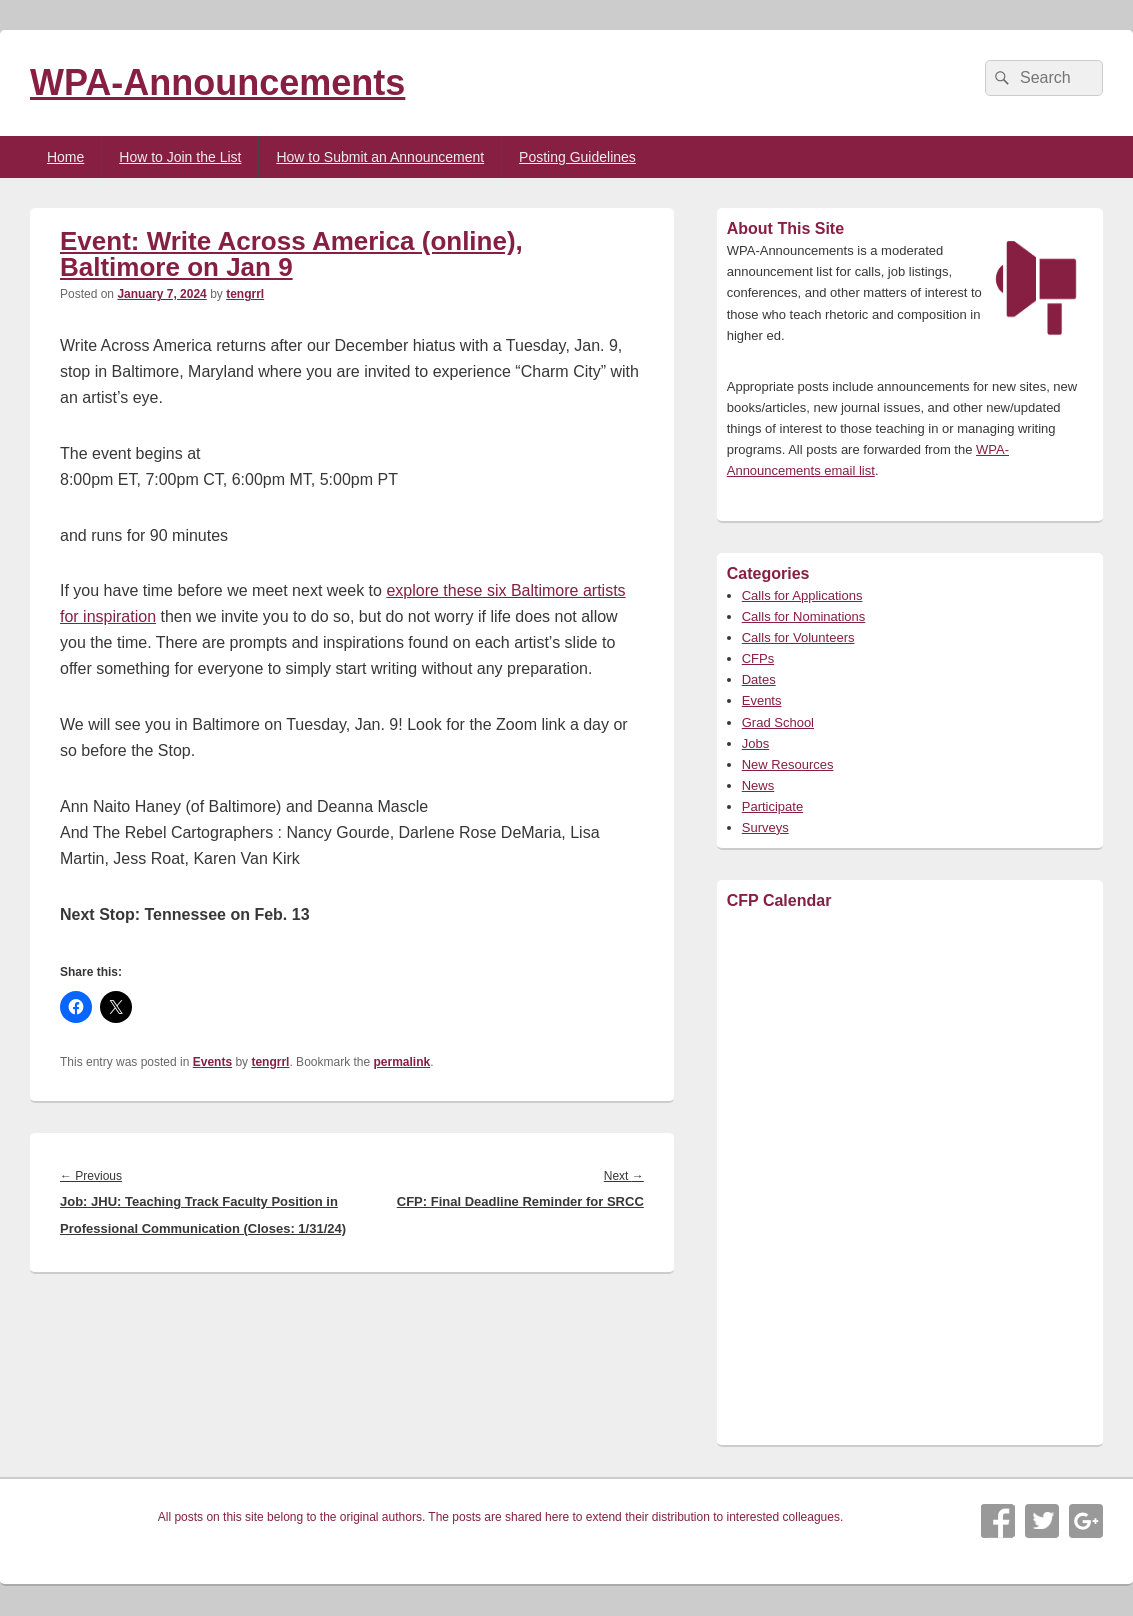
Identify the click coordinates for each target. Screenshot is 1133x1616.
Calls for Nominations (804, 616)
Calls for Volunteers (798, 637)
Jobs (755, 743)
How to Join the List (180, 157)
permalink (402, 1062)
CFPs (758, 658)
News (758, 785)
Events (212, 1062)
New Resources (788, 764)
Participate (772, 806)
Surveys (765, 827)
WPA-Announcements (217, 82)
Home (65, 157)
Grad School (778, 722)
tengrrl (245, 294)
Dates (759, 679)
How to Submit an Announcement (380, 157)
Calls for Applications (802, 595)
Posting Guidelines (577, 157)
